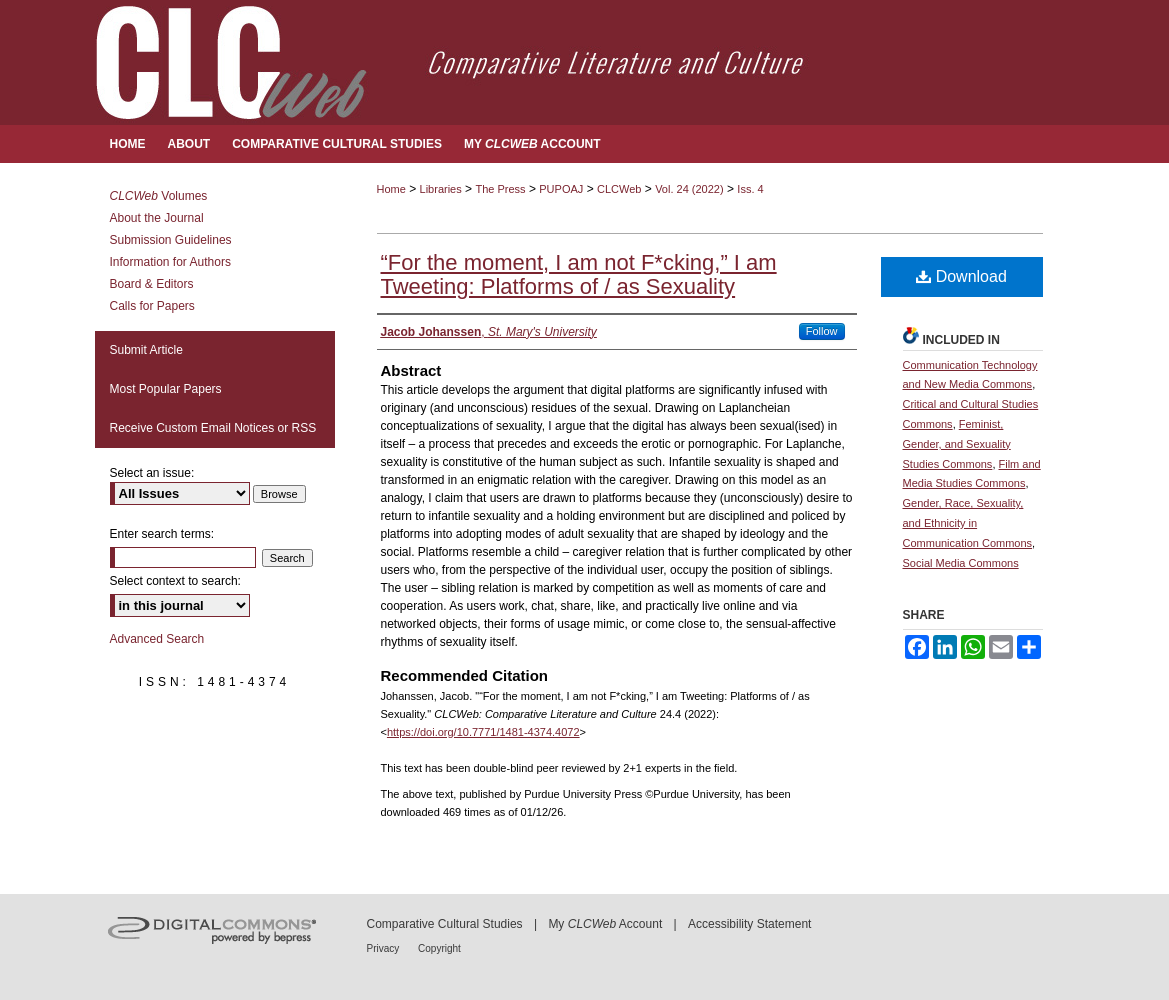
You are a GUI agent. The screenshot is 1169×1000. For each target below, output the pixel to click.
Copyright (439, 948)
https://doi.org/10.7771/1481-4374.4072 (483, 732)
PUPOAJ (561, 189)
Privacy (385, 948)
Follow (822, 331)
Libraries (441, 189)
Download (961, 276)
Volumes (159, 196)
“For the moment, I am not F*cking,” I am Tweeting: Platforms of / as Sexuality (579, 274)
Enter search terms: (162, 534)
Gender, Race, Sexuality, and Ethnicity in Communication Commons (968, 523)
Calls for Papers (152, 306)
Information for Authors (170, 262)
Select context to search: (175, 581)
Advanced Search (157, 639)
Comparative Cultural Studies (445, 924)
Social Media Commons (961, 563)
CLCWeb (619, 189)
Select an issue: (152, 473)
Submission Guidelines (171, 240)
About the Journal (157, 218)
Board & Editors (152, 284)
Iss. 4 (750, 189)
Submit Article (146, 350)
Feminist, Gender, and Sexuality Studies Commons (957, 444)
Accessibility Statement (749, 924)
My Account (605, 924)
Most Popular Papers (166, 389)
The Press (500, 189)
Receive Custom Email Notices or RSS (213, 428)
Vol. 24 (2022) (689, 189)
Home (391, 189)
